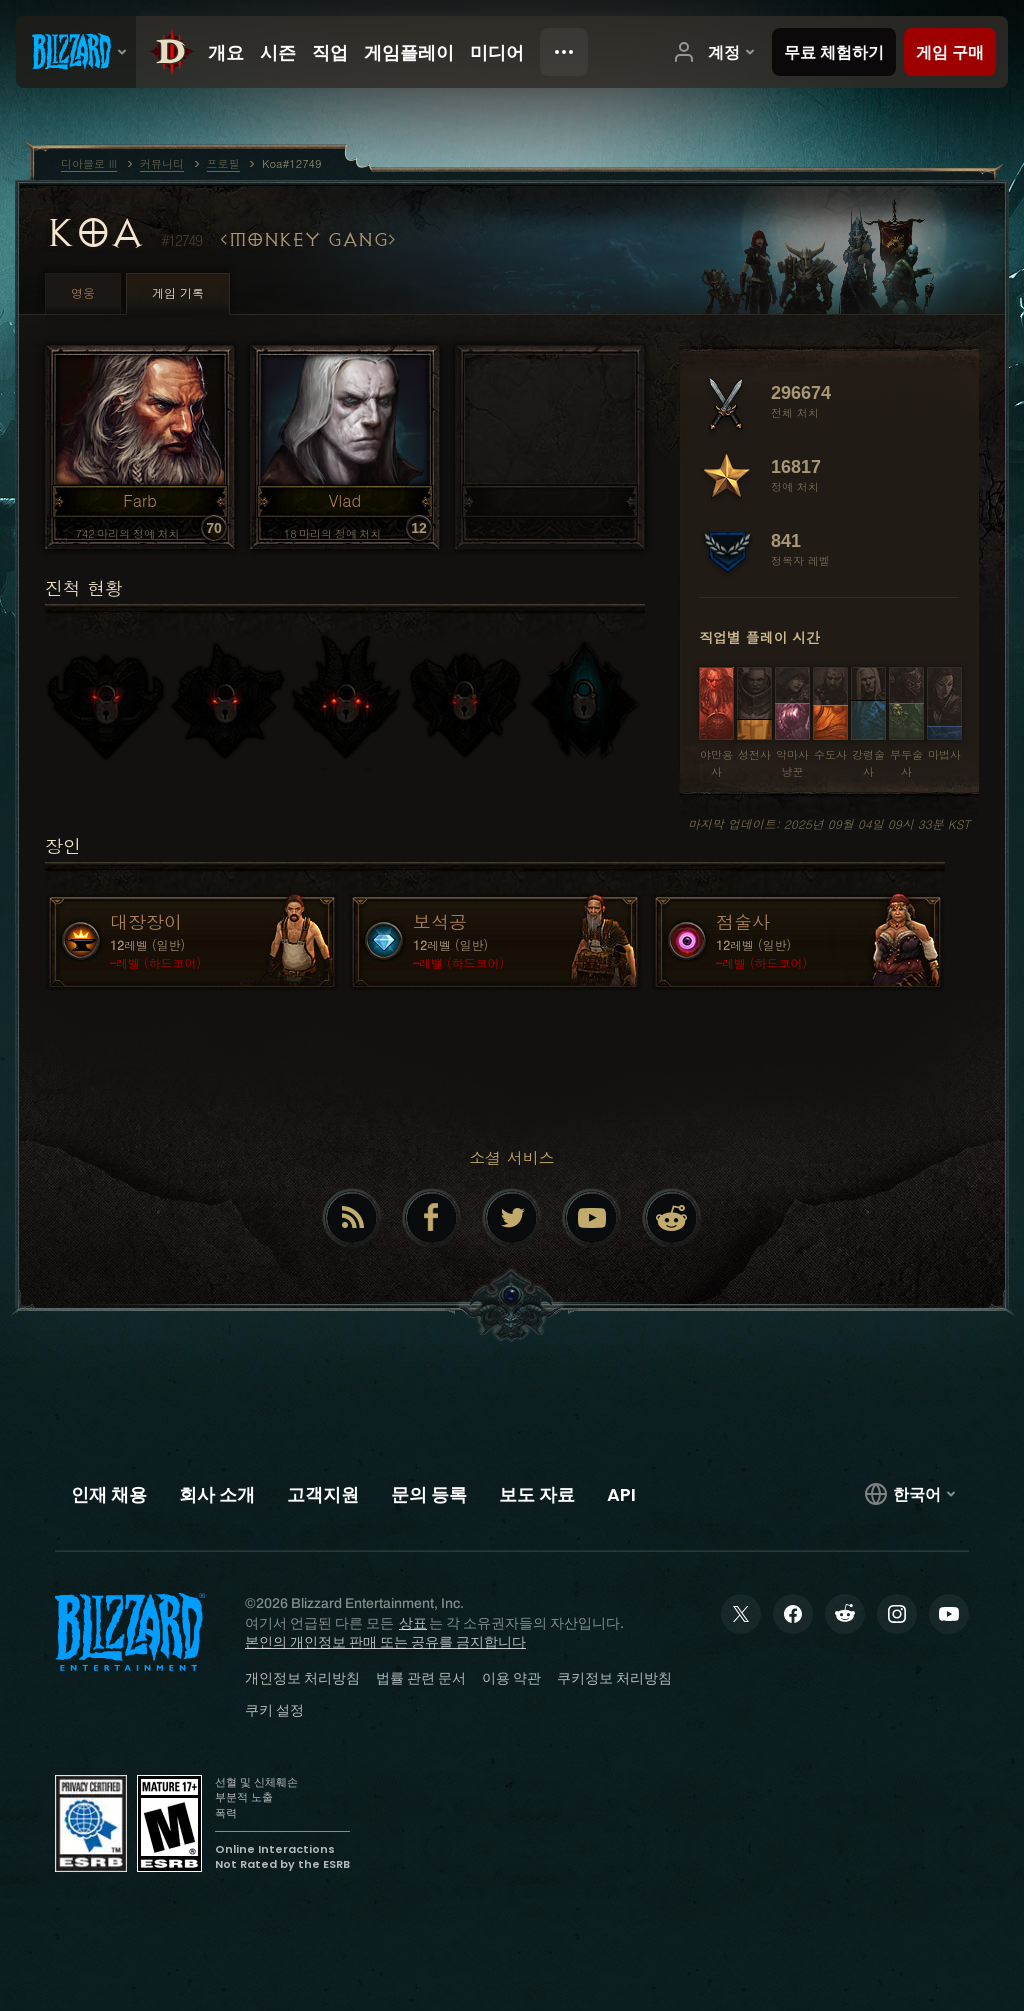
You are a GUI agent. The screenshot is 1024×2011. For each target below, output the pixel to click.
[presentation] (76, 52)
